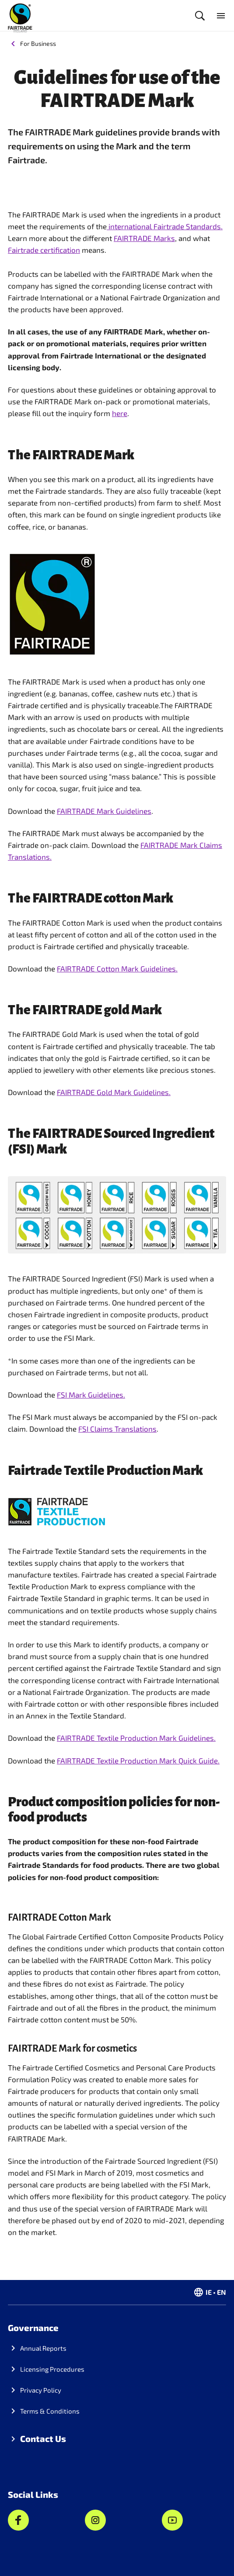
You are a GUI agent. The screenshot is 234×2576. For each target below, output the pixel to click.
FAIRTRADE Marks (144, 238)
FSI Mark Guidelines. (91, 1394)
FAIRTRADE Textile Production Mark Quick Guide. (138, 1760)
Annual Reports (43, 2348)
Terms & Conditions (50, 2411)
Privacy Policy (40, 2390)
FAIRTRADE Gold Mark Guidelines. (114, 1092)
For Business (38, 43)
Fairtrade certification (44, 249)
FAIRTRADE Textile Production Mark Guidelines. (136, 1737)
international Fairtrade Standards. (165, 226)
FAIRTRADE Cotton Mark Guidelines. (117, 968)
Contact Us (43, 2438)
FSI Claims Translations (117, 1428)
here (119, 413)
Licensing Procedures (52, 2369)
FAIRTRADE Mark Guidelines (104, 810)
